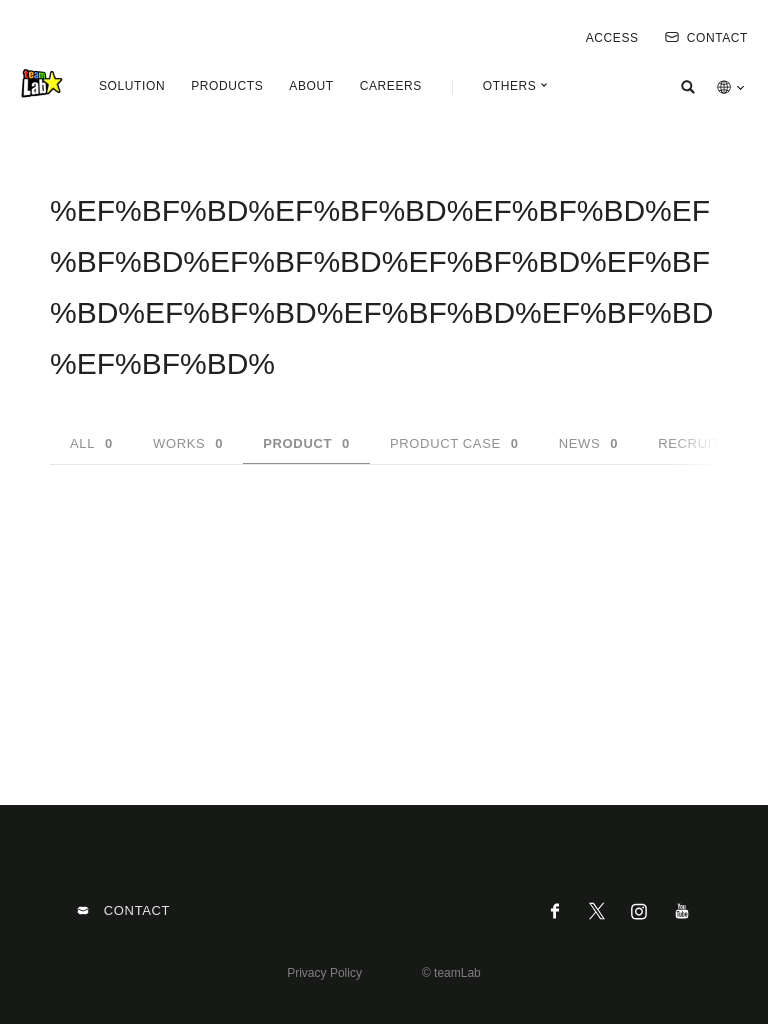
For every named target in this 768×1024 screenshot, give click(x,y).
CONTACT (706, 38)
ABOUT (311, 86)
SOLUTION (132, 86)
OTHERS (510, 86)
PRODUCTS (227, 86)
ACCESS (612, 38)
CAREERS (391, 86)
